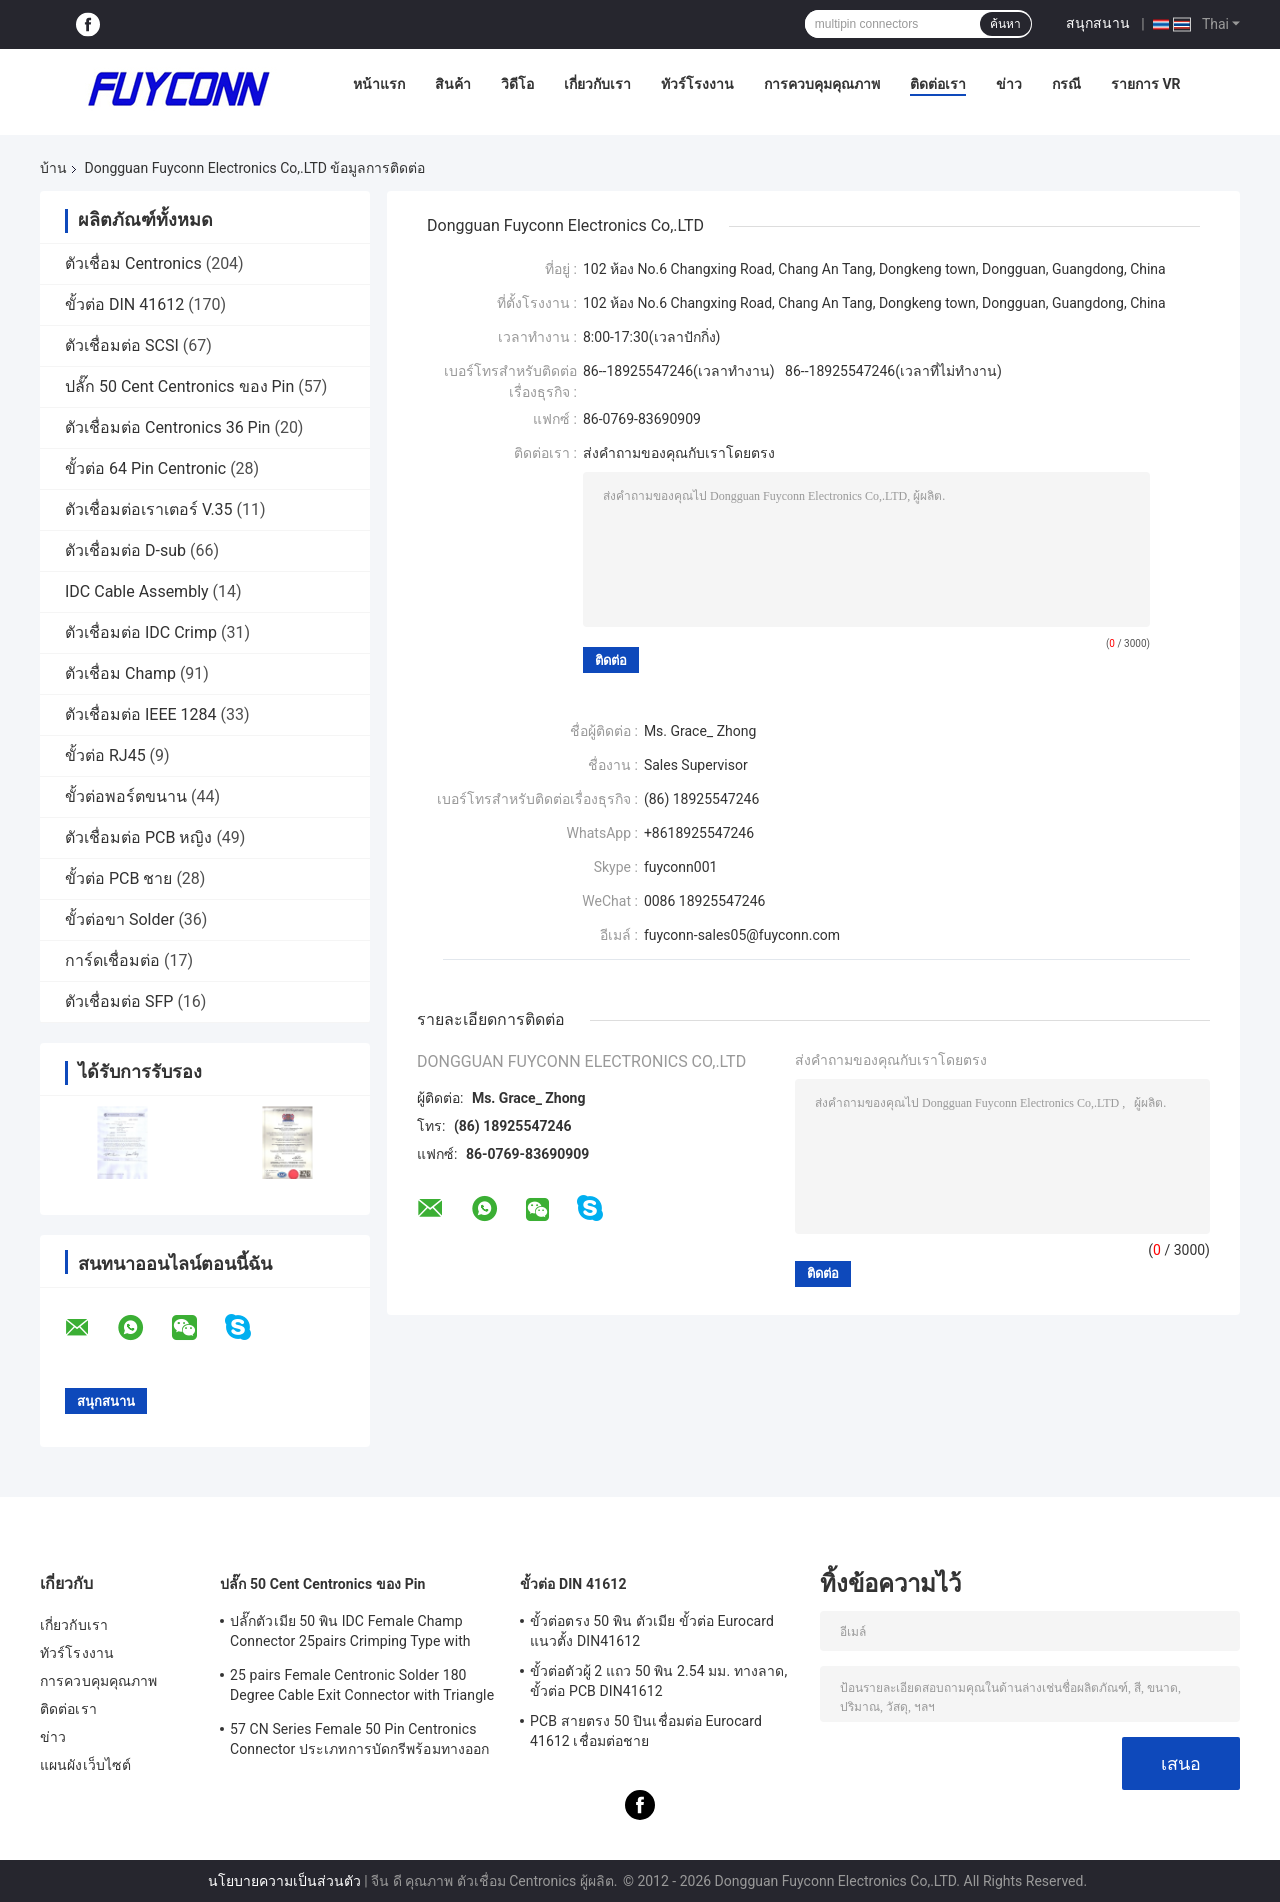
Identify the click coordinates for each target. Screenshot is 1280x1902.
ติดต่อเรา (938, 84)
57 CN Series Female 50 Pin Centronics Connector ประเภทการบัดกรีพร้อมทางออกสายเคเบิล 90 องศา (359, 1742)
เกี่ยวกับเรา (597, 84)
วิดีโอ (517, 84)
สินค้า (453, 84)
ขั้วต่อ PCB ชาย (118, 878)
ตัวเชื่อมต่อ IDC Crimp (141, 632)
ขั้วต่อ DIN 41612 (124, 304)
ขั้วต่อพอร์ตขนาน (126, 796)
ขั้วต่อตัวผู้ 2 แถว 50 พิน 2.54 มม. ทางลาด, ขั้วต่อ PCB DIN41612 (658, 1681)
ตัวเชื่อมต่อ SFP (119, 1001)
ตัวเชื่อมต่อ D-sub (125, 550)
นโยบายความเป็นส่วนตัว (284, 1881)
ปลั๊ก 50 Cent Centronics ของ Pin (179, 386)
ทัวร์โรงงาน (697, 84)
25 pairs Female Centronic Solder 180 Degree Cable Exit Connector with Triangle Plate (362, 1688)
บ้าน (53, 168)
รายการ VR (1146, 84)
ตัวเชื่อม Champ (120, 673)
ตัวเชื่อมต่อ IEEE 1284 (141, 714)
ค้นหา (1005, 24)
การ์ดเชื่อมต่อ (112, 960)
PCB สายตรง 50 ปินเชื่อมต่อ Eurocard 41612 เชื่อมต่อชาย (646, 1731)
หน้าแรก (379, 84)
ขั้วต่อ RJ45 (105, 755)
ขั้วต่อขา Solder (119, 919)
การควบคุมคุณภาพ (822, 84)
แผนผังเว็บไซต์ (85, 1765)
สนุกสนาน (1098, 23)
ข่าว (1009, 84)
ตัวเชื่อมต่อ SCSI (122, 345)
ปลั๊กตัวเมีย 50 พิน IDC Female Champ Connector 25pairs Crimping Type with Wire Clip (350, 1634)
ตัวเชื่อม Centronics (133, 263)
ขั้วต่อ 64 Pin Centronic (145, 468)
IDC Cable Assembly (137, 591)
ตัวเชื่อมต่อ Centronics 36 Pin (167, 427)
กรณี (1066, 84)
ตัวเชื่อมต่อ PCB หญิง (138, 837)
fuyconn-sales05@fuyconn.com (742, 935)
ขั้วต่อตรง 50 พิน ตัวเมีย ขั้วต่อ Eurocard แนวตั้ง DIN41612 (652, 1631)
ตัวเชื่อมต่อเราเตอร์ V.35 (149, 509)
